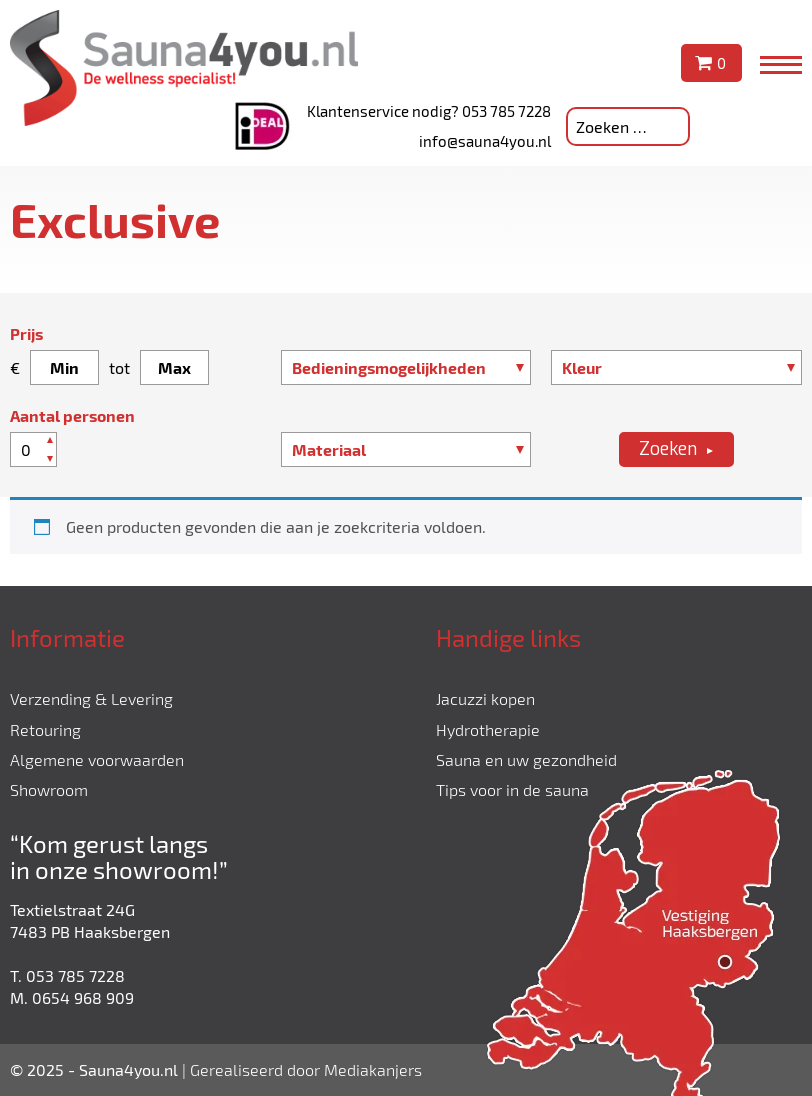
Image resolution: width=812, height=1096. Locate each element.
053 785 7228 (506, 111)
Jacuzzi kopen (485, 698)
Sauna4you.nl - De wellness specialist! (184, 68)
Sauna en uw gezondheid (526, 759)
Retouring (45, 729)
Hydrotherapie (488, 729)
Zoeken (668, 449)
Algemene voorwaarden (97, 759)
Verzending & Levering (91, 698)
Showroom (49, 789)
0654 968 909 (83, 997)
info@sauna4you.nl (485, 141)
